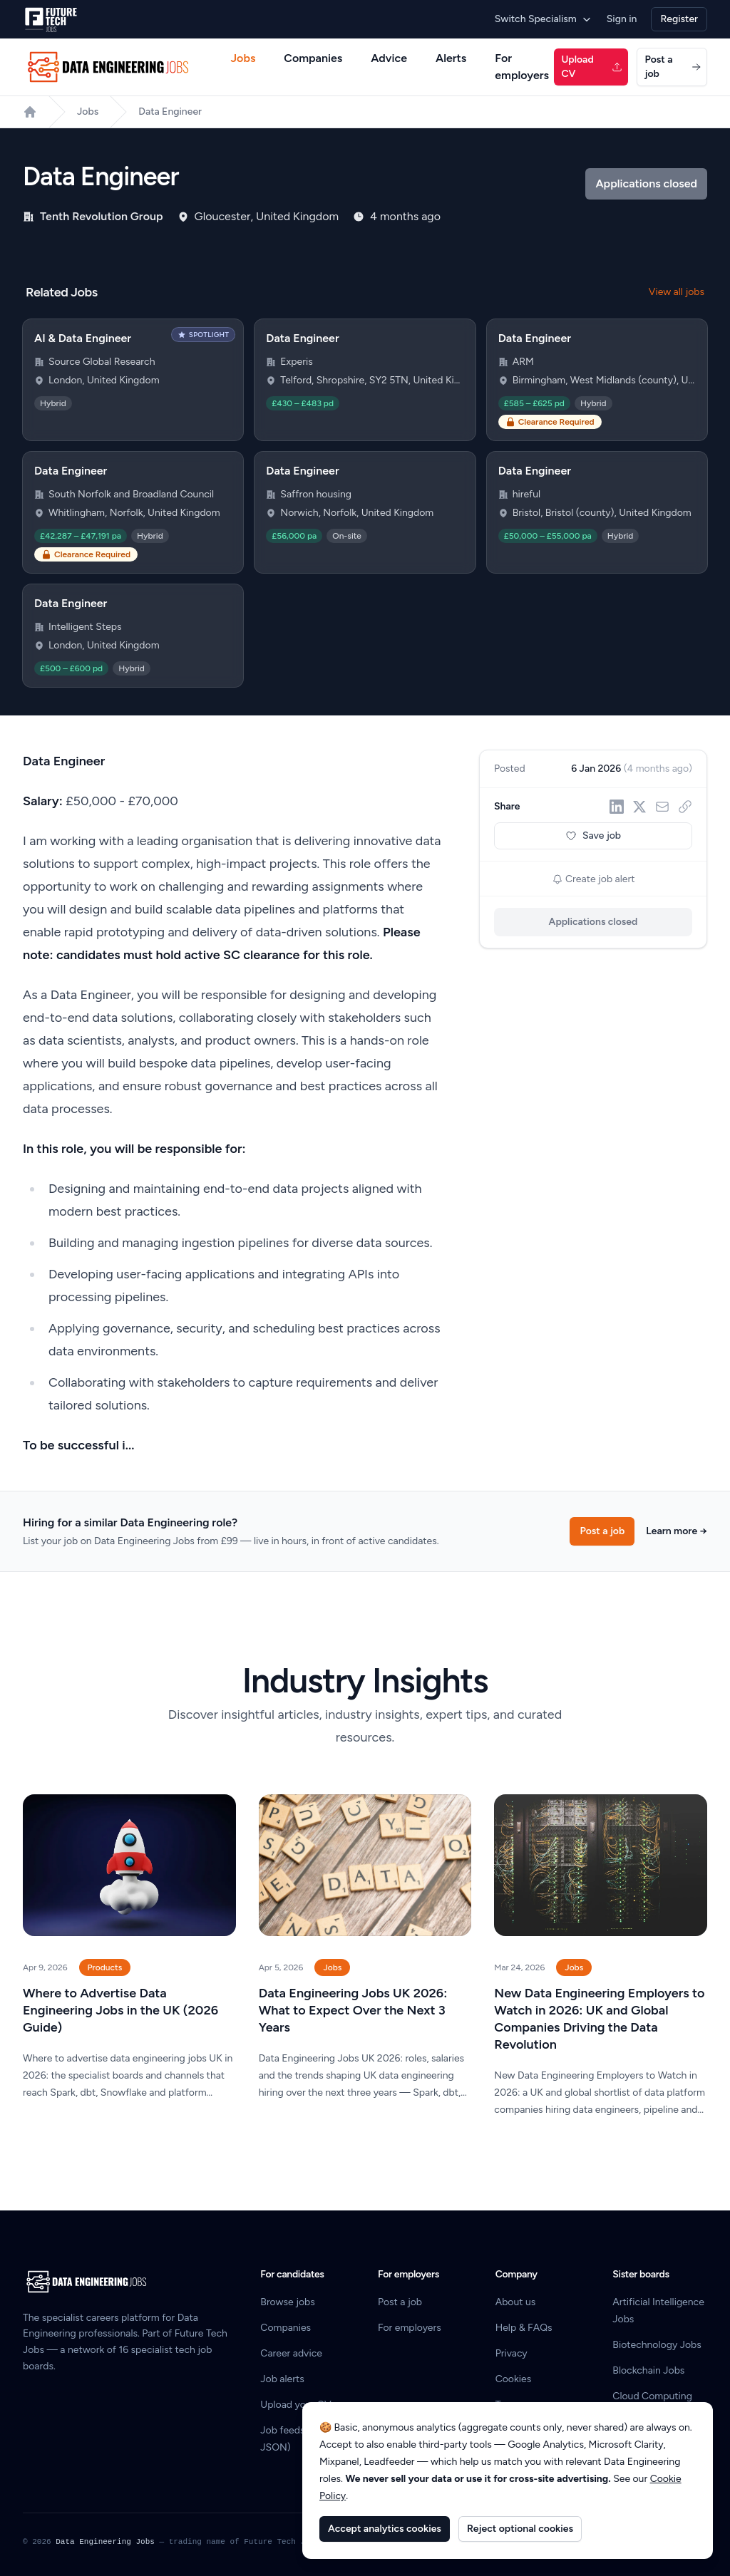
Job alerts (282, 2379)
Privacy (511, 2353)
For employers (522, 66)
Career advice (291, 2353)
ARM (523, 362)
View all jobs (676, 292)
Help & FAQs (523, 2328)
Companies (313, 58)
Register (679, 19)
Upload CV (591, 66)
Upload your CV (295, 2405)
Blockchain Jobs (648, 2370)
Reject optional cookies (520, 2529)
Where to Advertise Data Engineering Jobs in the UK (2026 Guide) (120, 2010)
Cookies (513, 2379)
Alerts (451, 58)
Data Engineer (170, 111)
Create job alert (593, 879)
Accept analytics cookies (384, 2529)
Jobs (243, 58)
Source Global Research (101, 362)
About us (515, 2302)
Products (105, 1967)
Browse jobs (287, 2302)
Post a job (672, 66)
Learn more (676, 1531)
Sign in (622, 19)
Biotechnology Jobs (656, 2345)
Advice (389, 58)
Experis (296, 362)
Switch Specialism (543, 19)
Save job (593, 835)
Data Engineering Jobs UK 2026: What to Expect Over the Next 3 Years (353, 2010)
